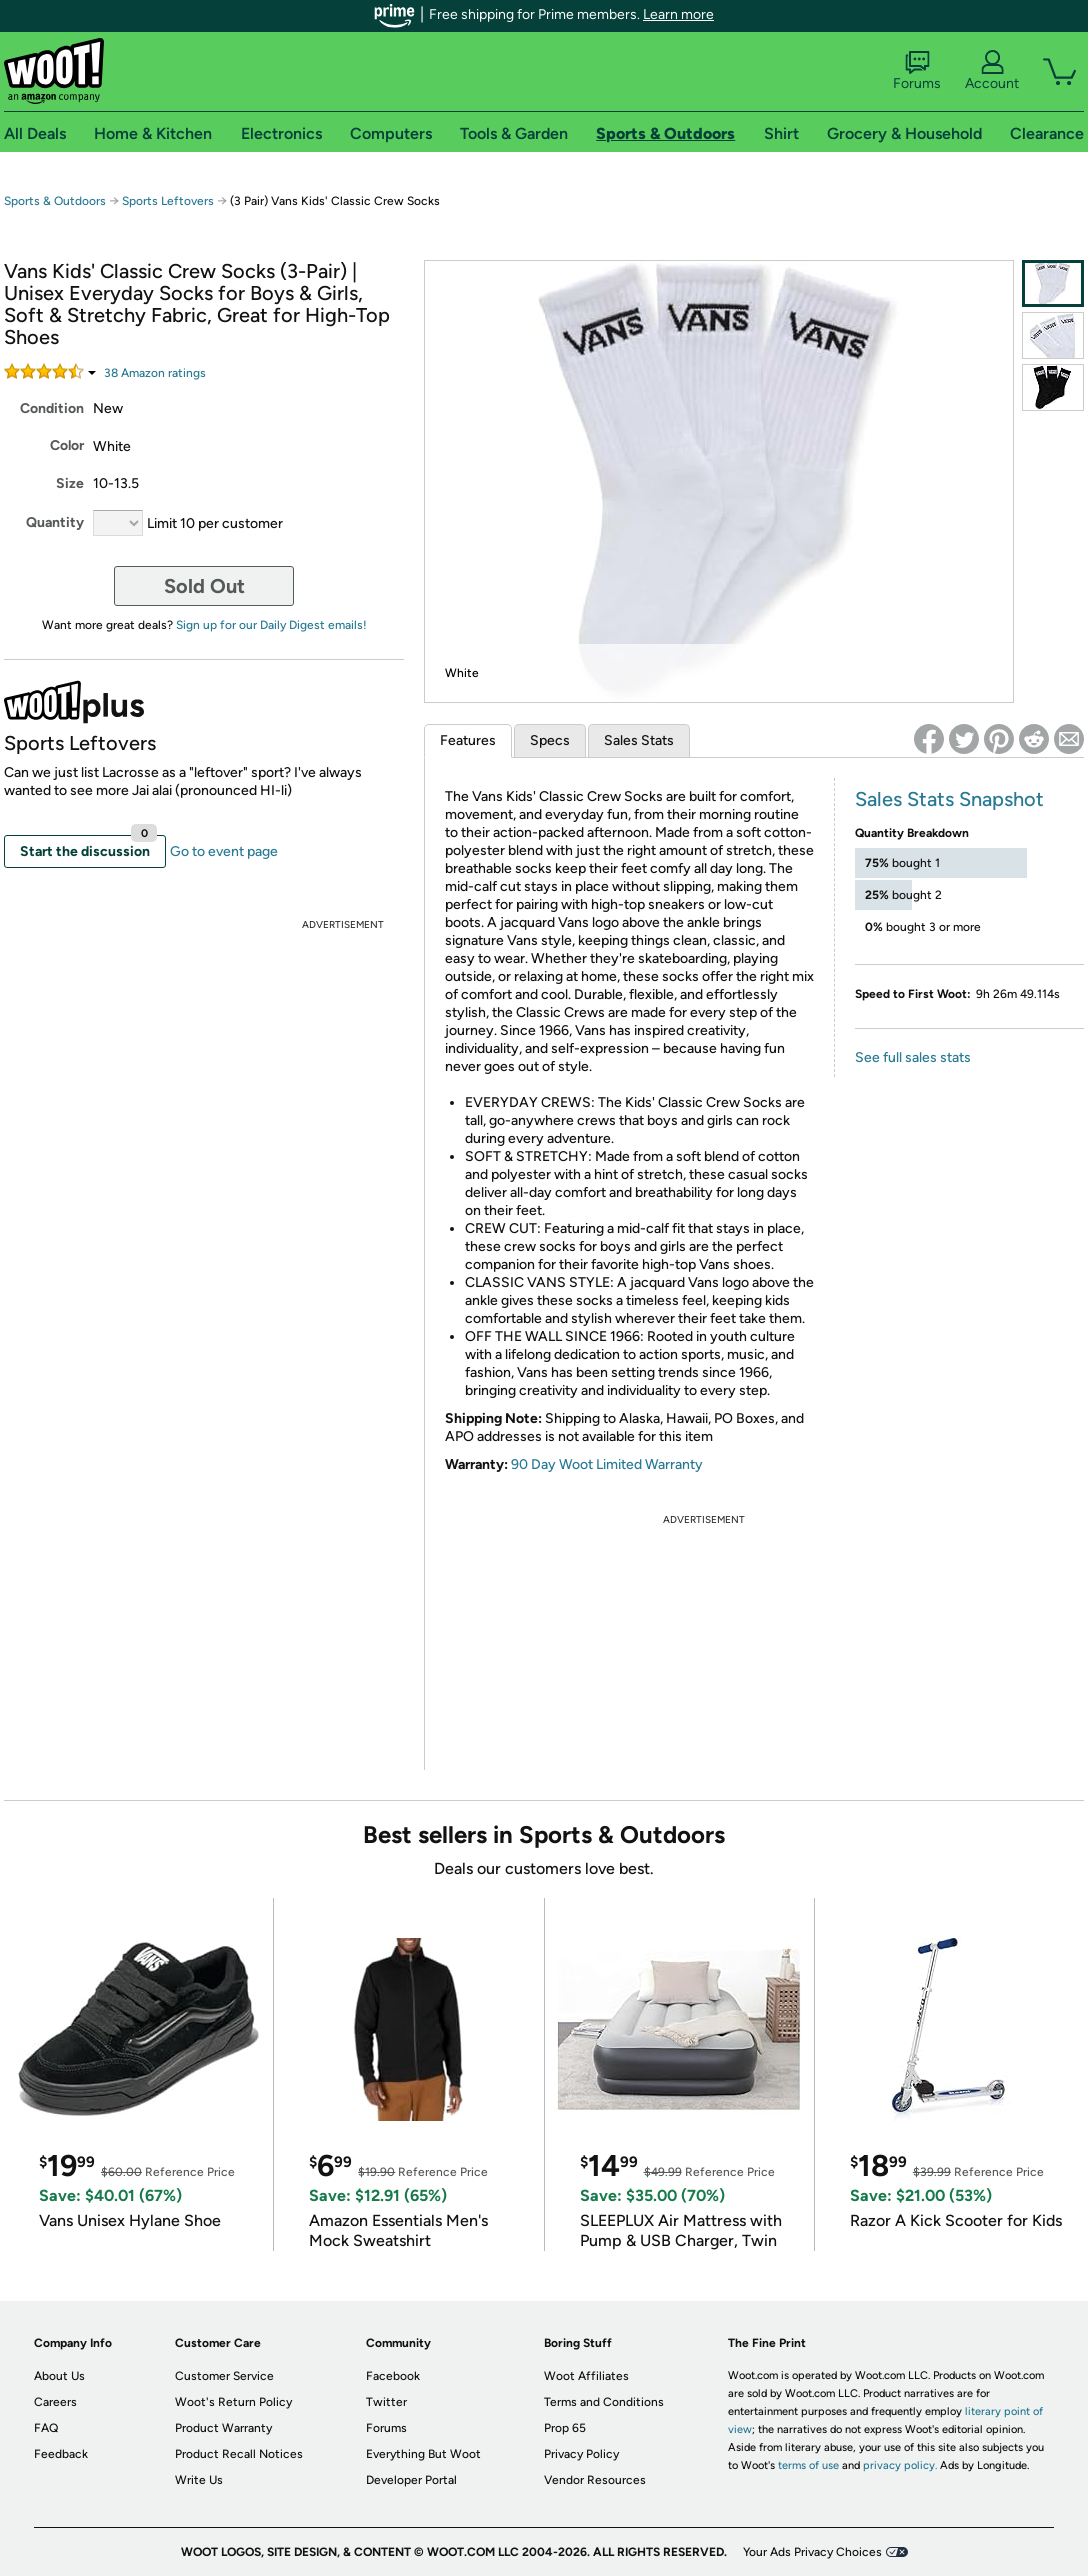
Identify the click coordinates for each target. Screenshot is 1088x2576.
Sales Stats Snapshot (949, 799)
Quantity (55, 522)
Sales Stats (639, 740)
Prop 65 (565, 2428)
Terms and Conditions (604, 2402)
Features (468, 740)
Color (67, 445)
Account (992, 71)
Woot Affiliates (586, 2376)
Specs (550, 740)
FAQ (46, 2428)
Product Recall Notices (239, 2454)
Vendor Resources (595, 2480)
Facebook (393, 2376)
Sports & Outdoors (55, 201)
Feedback (61, 2454)
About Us (59, 2376)
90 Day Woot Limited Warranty (607, 1464)
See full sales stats (913, 1057)
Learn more (678, 14)
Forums (917, 71)
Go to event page (224, 851)
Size (70, 483)
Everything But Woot (423, 2454)
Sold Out (204, 586)
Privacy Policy (581, 2454)
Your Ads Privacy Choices (812, 2552)
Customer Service (224, 2376)
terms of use (808, 2465)
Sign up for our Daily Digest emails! (271, 625)
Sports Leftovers (168, 201)
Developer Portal (411, 2480)
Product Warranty (223, 2428)
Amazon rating (155, 373)
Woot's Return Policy (233, 2402)
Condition (52, 408)
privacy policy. (900, 2465)
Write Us (199, 2480)
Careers (55, 2402)
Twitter (386, 2402)
